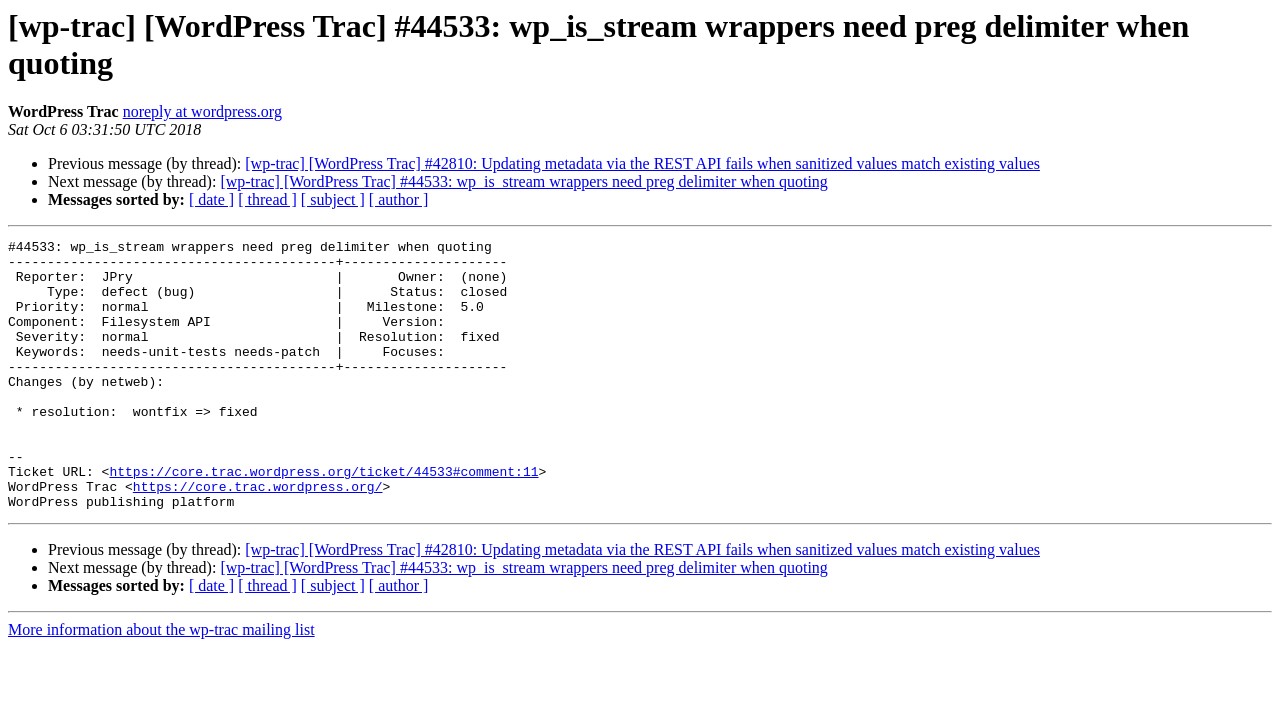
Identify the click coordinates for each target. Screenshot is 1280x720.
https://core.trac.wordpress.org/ (258, 537)
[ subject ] (333, 199)
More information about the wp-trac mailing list (161, 683)
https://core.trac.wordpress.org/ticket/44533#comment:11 (323, 519)
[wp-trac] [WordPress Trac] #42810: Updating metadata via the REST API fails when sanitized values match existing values (642, 163)
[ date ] (211, 199)
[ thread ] (267, 199)
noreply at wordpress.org (202, 111)
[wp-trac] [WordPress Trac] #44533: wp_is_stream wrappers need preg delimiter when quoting (523, 181)
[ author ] (399, 199)
